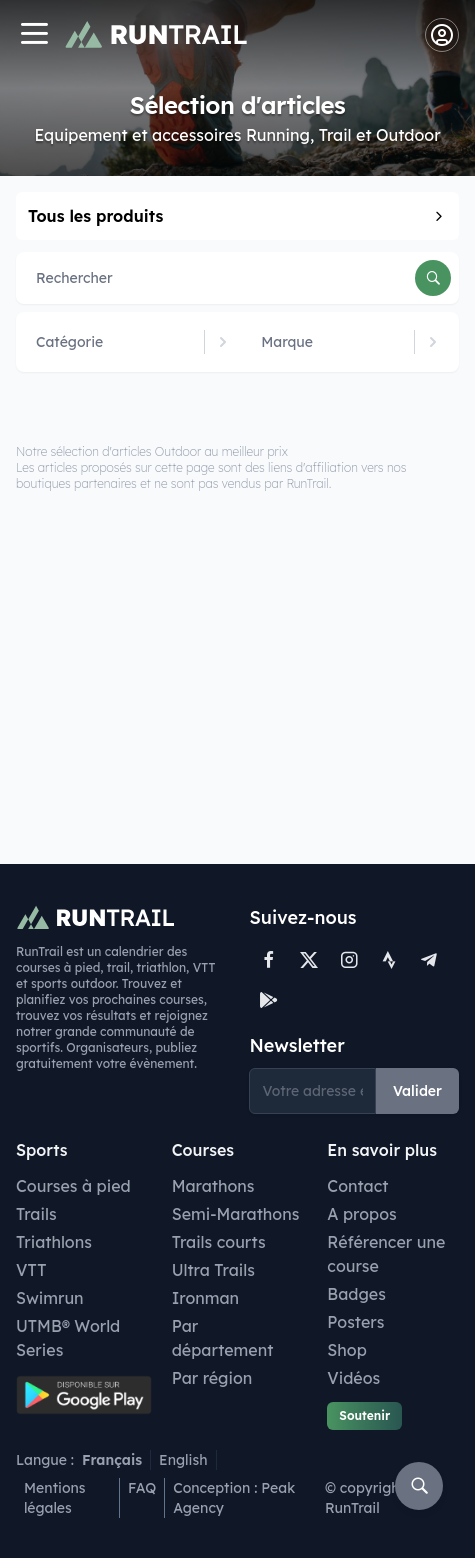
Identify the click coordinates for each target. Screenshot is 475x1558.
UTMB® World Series (68, 1338)
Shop (346, 1350)
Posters (355, 1322)
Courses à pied (73, 1186)
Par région (212, 1378)
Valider (417, 1091)
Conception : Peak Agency (234, 1498)
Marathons (213, 1186)
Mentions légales (55, 1498)
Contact (357, 1186)
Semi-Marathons (236, 1214)
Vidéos (353, 1378)
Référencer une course (386, 1254)
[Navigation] (34, 35)
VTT (31, 1270)
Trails (36, 1214)
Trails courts (219, 1242)
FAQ (142, 1488)
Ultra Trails (213, 1270)
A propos (361, 1214)
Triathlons (54, 1242)
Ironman (206, 1298)
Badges (356, 1294)
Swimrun (50, 1298)
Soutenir (364, 1415)
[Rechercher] (433, 278)
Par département (223, 1338)
